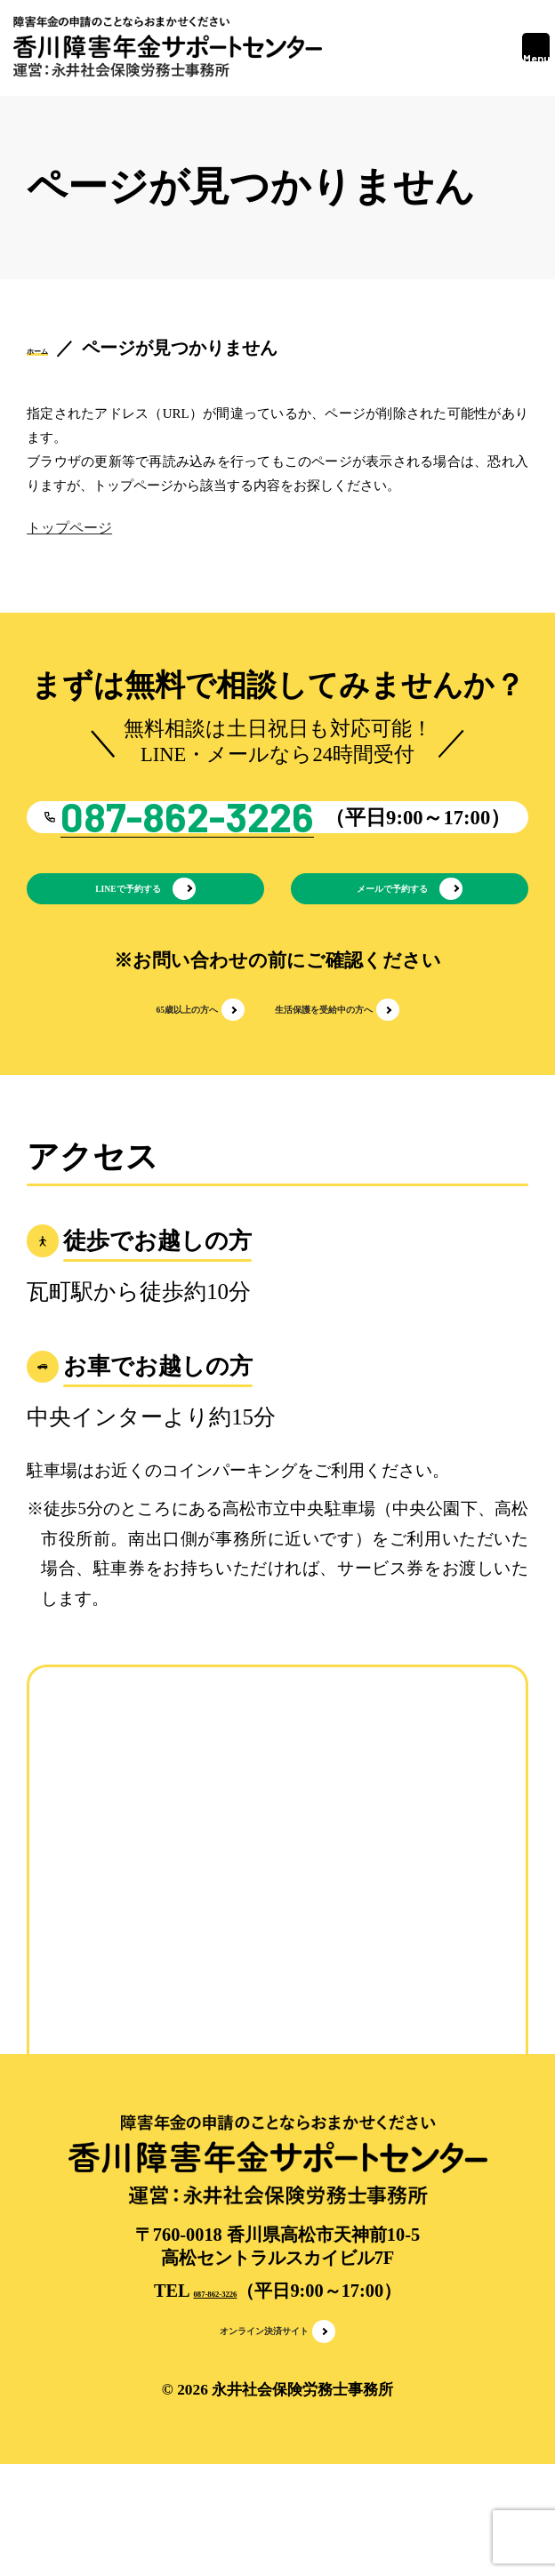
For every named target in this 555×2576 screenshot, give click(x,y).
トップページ (69, 527)
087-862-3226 (215, 2388)
